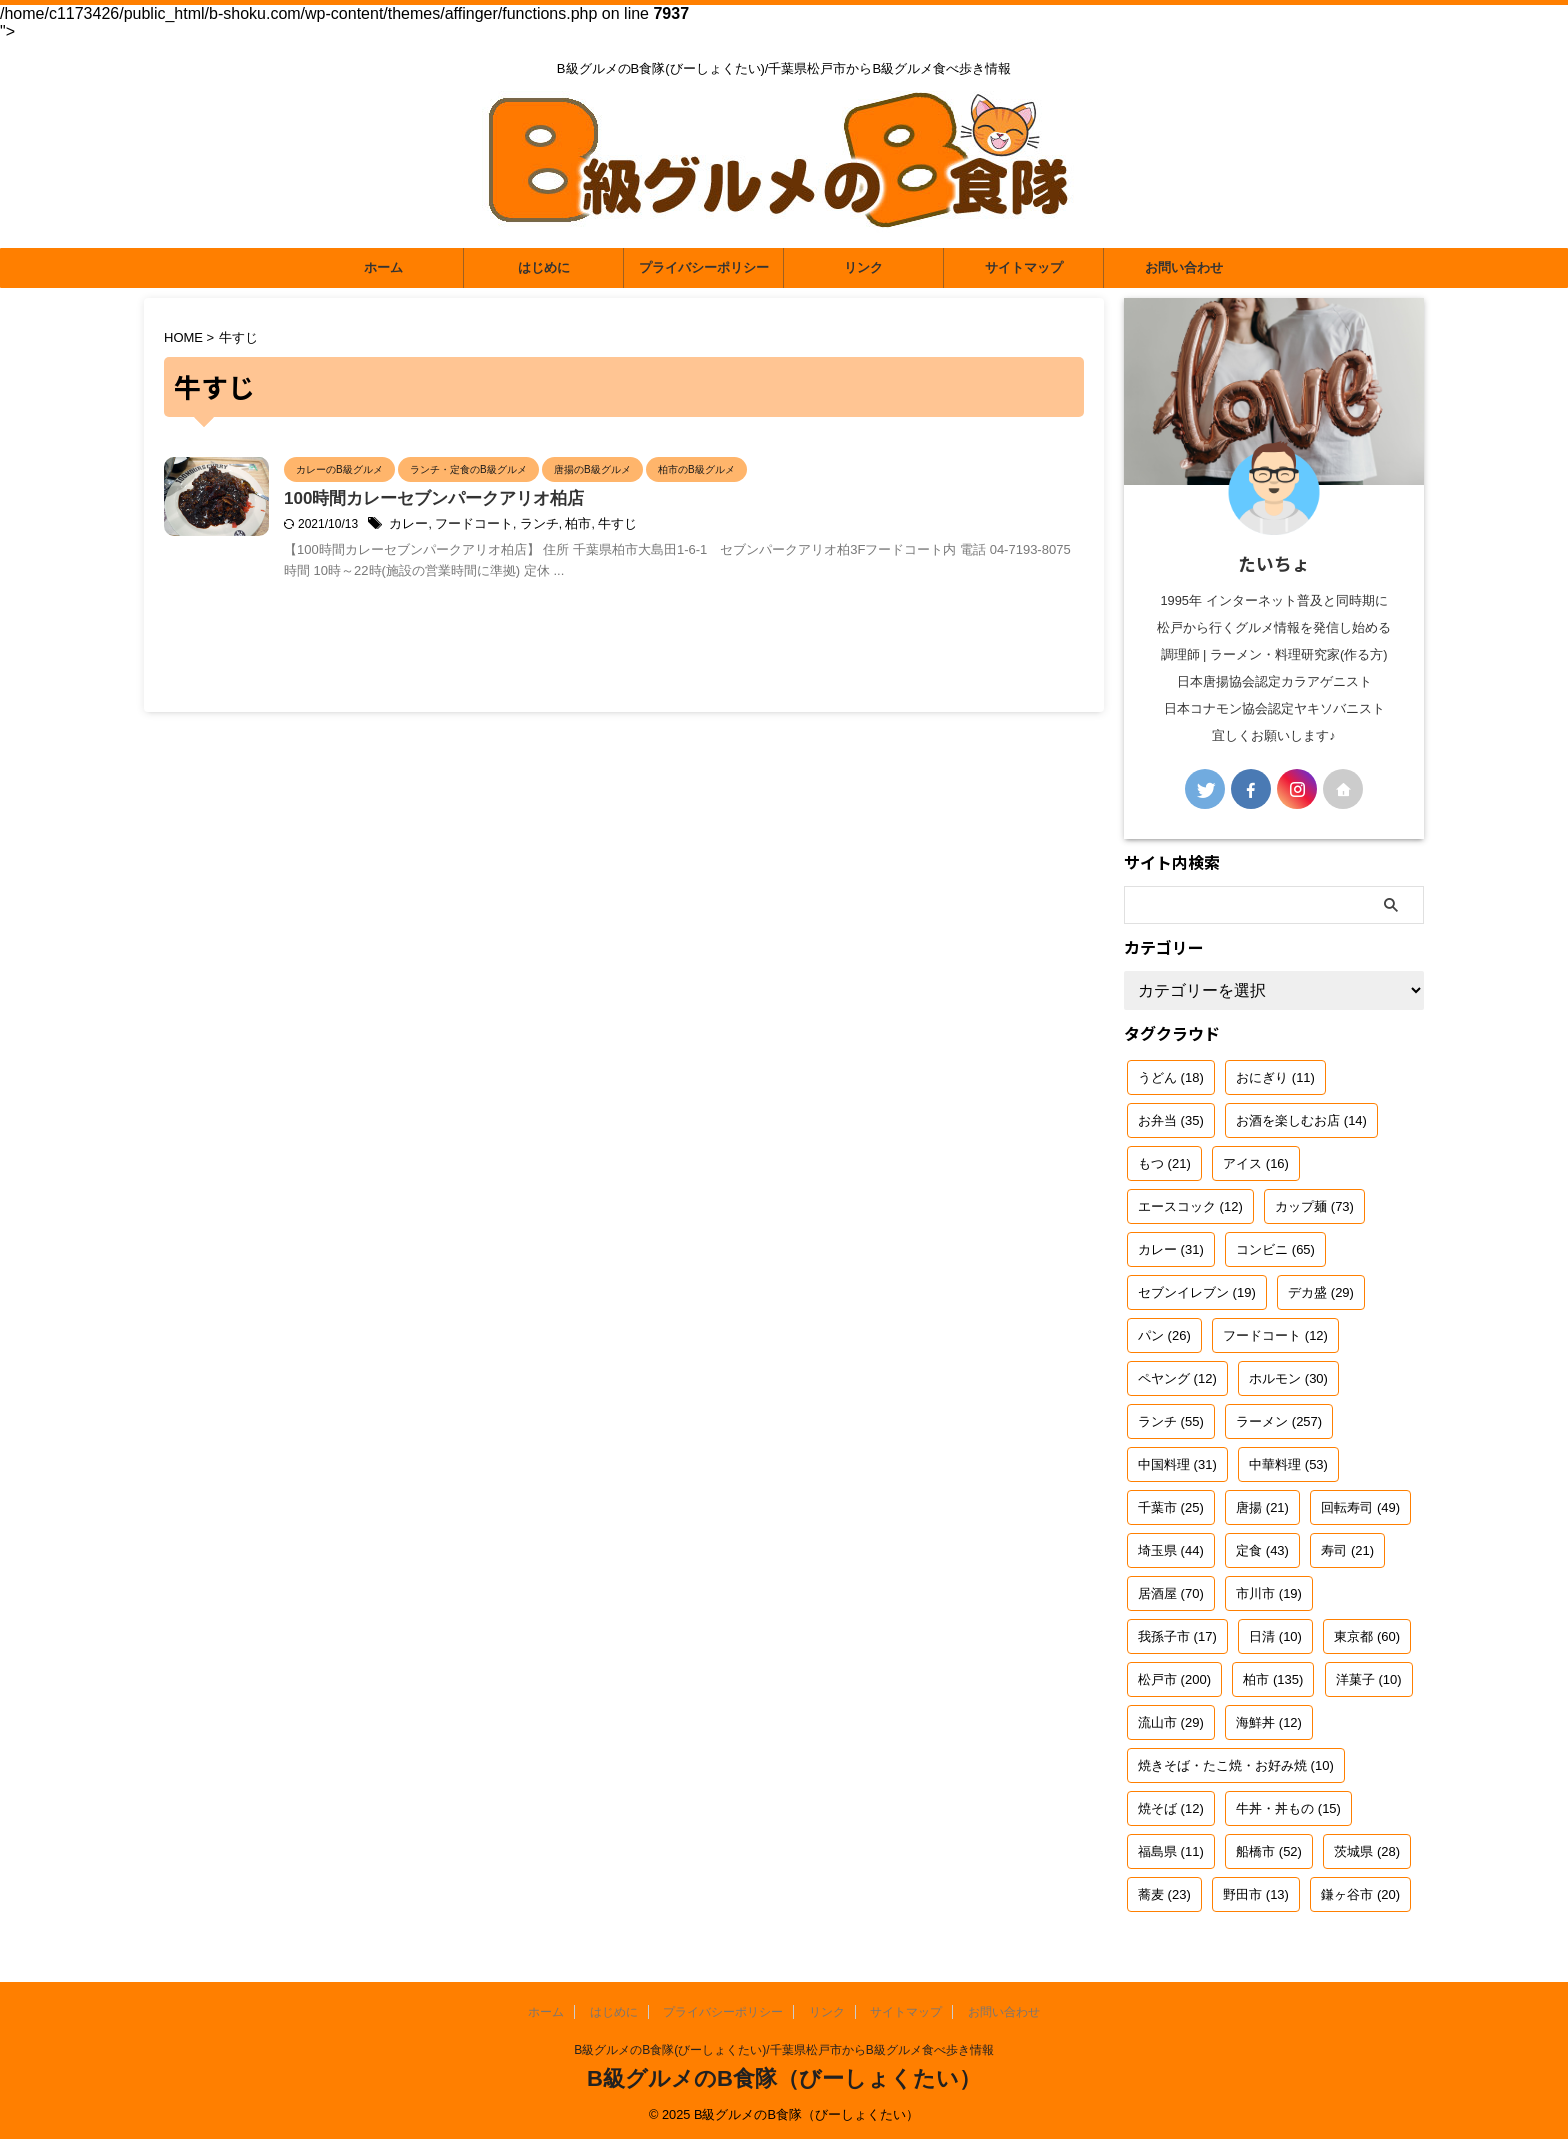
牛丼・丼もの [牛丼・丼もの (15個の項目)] (1288, 1808)
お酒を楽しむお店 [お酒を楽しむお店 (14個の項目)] (1301, 1120)
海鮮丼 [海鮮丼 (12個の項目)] (1269, 1722)
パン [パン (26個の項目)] (1164, 1335)
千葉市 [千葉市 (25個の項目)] (1171, 1507)
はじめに (544, 267)
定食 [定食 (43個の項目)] (1262, 1550)
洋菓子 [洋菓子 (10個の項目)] (1369, 1679)
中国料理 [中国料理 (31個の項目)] (1177, 1464)
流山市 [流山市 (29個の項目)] (1171, 1722)
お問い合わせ (1184, 267)
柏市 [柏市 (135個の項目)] (1273, 1679)
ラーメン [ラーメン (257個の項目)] (1279, 1421)
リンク (863, 267)
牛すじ (697, 526)
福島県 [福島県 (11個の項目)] (1171, 1851)
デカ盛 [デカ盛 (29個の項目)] (1321, 1292)
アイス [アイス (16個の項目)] (1256, 1163)
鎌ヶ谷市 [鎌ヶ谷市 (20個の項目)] (1360, 1894)
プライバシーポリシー (704, 267)
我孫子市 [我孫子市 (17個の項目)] (1177, 1636)
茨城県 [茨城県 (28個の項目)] (1367, 1851)
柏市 (660, 526)
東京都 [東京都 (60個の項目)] (1367, 1636)
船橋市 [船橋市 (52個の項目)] (1269, 1851)
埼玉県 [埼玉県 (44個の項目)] (1171, 1550)
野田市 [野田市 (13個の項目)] (1256, 1894)
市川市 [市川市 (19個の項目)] (1269, 1593)
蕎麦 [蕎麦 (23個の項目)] (1164, 1894)
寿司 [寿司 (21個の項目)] (1347, 1550)
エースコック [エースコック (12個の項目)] (1190, 1206)
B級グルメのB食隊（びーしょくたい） (784, 2078)
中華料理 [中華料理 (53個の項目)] (1288, 1464)
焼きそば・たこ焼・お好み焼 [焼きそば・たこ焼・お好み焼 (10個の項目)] (1236, 1765)
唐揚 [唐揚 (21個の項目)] (1262, 1507)
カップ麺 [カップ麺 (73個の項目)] (1314, 1206)
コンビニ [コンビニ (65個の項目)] (1275, 1249)
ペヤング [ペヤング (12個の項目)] (1177, 1378)
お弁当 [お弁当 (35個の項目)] (1171, 1120)
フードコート (563, 526)
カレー (502, 526)
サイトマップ (1024, 267)
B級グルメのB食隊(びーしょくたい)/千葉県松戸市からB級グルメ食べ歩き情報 (783, 2050)
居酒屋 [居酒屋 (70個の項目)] (1171, 1593)
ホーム (383, 267)
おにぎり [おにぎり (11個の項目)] (1275, 1077)
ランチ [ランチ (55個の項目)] (1171, 1421)
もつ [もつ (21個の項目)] (1164, 1163)
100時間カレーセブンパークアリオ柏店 (538, 500)
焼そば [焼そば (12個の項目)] (1171, 1808)
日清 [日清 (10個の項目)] (1275, 1636)
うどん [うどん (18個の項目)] (1171, 1077)
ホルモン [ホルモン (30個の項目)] (1288, 1378)
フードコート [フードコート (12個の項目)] (1275, 1335)
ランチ (624, 526)
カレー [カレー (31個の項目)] (1171, 1249)
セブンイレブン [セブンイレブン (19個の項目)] (1197, 1292)
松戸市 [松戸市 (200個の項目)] (1174, 1679)
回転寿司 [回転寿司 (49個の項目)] (1360, 1507)
